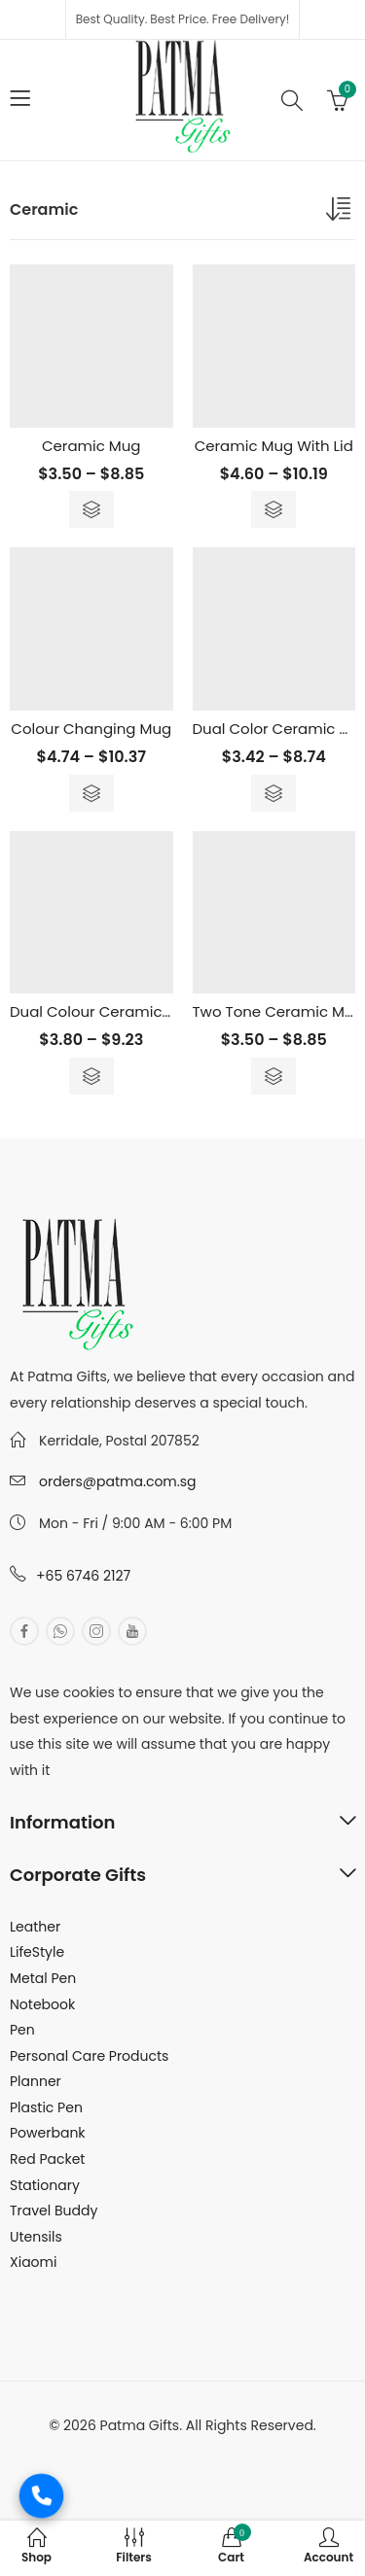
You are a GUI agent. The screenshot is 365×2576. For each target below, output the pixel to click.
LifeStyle (37, 1952)
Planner (35, 2081)
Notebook (42, 2004)
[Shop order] (340, 212)
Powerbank (48, 2132)
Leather (35, 1926)
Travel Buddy (53, 2210)
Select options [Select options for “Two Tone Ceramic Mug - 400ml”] (273, 1076)
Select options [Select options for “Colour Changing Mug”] (91, 793)
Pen (22, 2029)
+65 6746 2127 (83, 1575)
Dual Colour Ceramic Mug (104, 1011)
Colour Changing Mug (91, 728)
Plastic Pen (46, 2107)
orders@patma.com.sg (117, 1481)
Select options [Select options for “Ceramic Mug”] (91, 509)
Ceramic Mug (91, 445)
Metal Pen (43, 1978)
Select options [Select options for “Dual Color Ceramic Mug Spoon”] (273, 793)
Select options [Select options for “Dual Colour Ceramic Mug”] (91, 1076)
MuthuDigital (252, 2451)
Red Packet (47, 2159)
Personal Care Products (89, 2056)
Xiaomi (33, 2262)
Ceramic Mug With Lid (274, 445)
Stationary (45, 2185)
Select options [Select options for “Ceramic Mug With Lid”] (273, 509)
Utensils (36, 2236)
